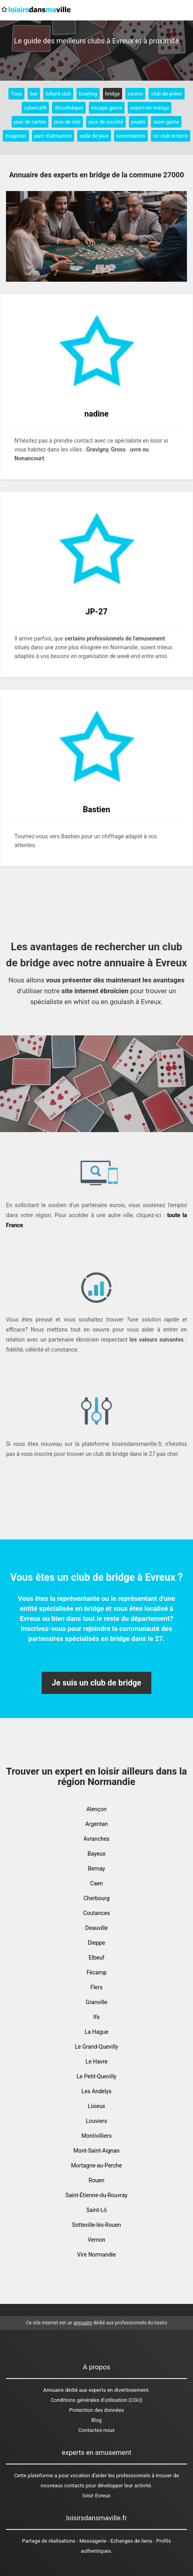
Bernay (96, 1868)
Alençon (96, 1809)
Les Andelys (96, 2091)
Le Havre (97, 2061)
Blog (96, 2420)
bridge (112, 94)
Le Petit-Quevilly (96, 2076)
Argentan (96, 1824)
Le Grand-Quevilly (96, 2046)
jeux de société (105, 122)
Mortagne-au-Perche (96, 2165)
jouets (138, 122)
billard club (58, 94)
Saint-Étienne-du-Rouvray (97, 2195)
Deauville (96, 1928)
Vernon (96, 2239)
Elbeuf (96, 1957)
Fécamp (96, 1972)
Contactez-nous (96, 2430)
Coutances (96, 1913)
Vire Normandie (96, 2254)
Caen (96, 1883)
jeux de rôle (67, 122)
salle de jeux (94, 136)
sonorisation (131, 136)
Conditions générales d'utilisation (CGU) (96, 2400)
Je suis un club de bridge (96, 1683)
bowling (88, 94)
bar (34, 94)
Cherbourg (96, 1898)
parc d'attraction (53, 136)
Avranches (96, 1839)
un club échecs (170, 136)
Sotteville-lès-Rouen (96, 2225)
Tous (16, 94)
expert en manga (149, 108)
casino (135, 94)
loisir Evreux (96, 2496)
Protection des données (96, 2410)
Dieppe (96, 1943)
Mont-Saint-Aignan (96, 2150)
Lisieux (96, 2106)
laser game (166, 122)
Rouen (96, 2180)
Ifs (96, 2017)
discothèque (68, 108)
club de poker (166, 94)
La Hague (96, 2032)
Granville (96, 2002)
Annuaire (53, 2390)
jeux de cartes (30, 122)
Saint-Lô (96, 2210)
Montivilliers (96, 2136)
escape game (107, 108)
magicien (15, 136)
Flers (96, 1987)
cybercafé (35, 108)
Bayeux (97, 1853)
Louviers (96, 2121)
